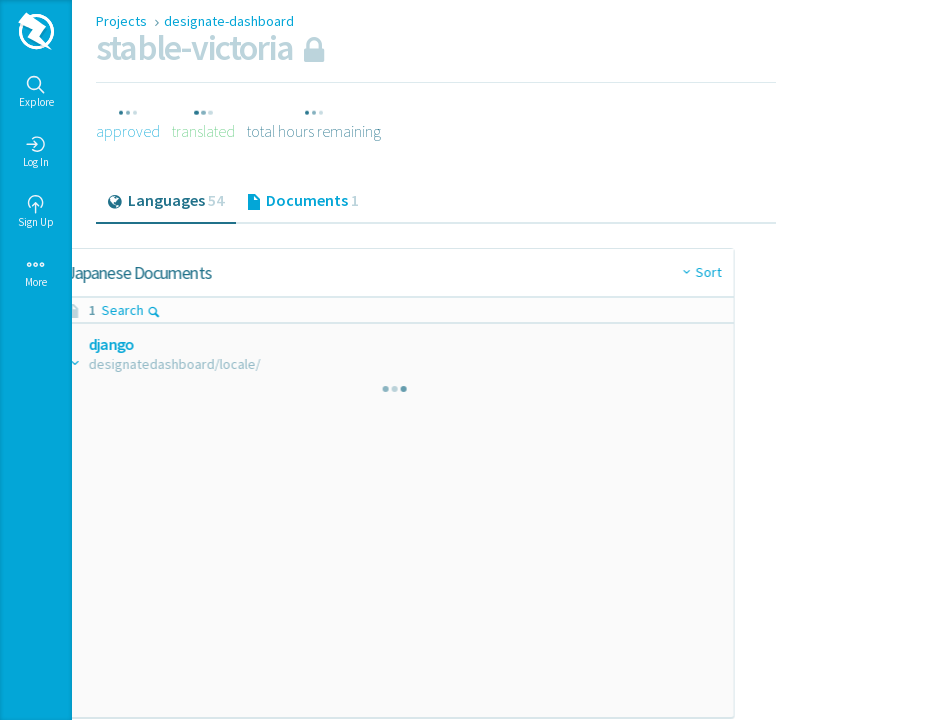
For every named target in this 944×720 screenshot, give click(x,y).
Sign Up (36, 212)
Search (179, 310)
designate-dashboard (229, 21)
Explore (36, 92)
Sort (411, 272)
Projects (123, 21)
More (36, 272)
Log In (36, 152)
